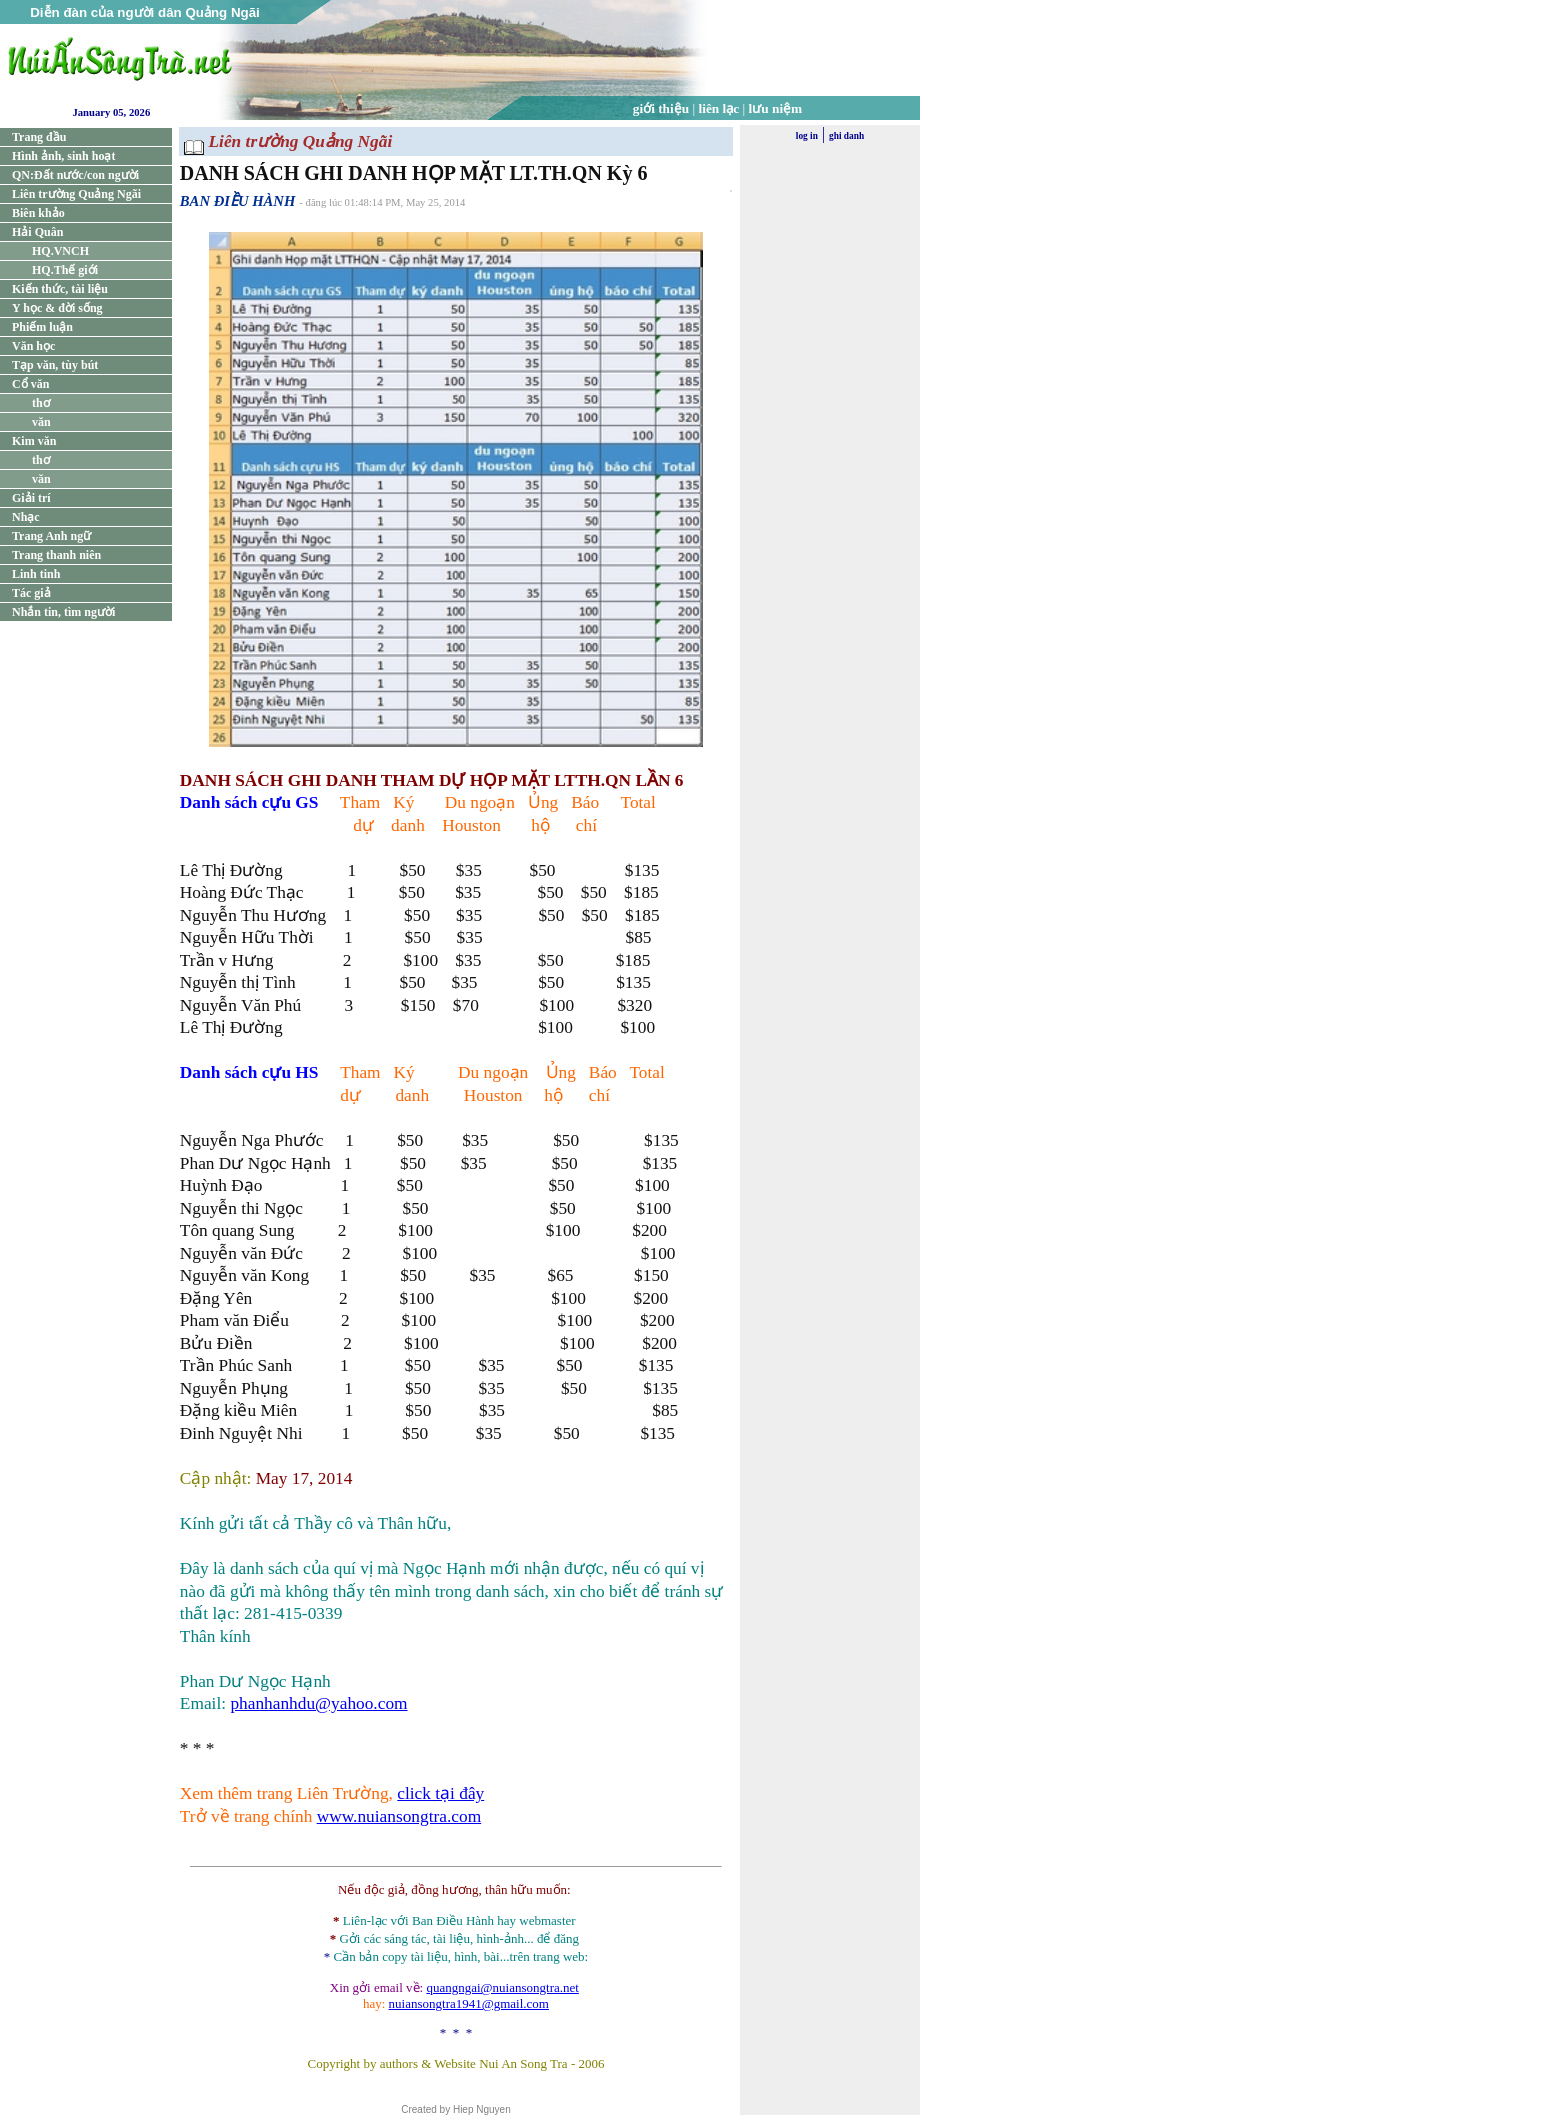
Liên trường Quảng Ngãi (76, 194)
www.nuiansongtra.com (399, 1816)
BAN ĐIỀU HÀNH (238, 201)
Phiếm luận (42, 327)
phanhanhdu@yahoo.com (318, 1703)
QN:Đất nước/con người (75, 175)
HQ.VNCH (60, 251)
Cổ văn (30, 384)
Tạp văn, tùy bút (55, 365)
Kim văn (34, 441)
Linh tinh (36, 574)
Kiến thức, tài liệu (60, 289)
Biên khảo (38, 213)
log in (807, 136)
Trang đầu (39, 137)
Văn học (33, 346)
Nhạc (26, 517)
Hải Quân (37, 232)
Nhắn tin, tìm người (63, 612)
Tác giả (31, 593)
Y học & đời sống (57, 308)
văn (41, 422)
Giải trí (31, 498)
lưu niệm (776, 108)
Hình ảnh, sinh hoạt (63, 156)
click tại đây (440, 1793)
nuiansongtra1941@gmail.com (469, 2003)
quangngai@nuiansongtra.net (502, 1987)
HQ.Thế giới (65, 270)
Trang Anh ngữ (51, 536)
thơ (41, 403)
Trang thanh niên (56, 555)
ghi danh (846, 136)
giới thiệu (661, 108)
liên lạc (719, 108)
